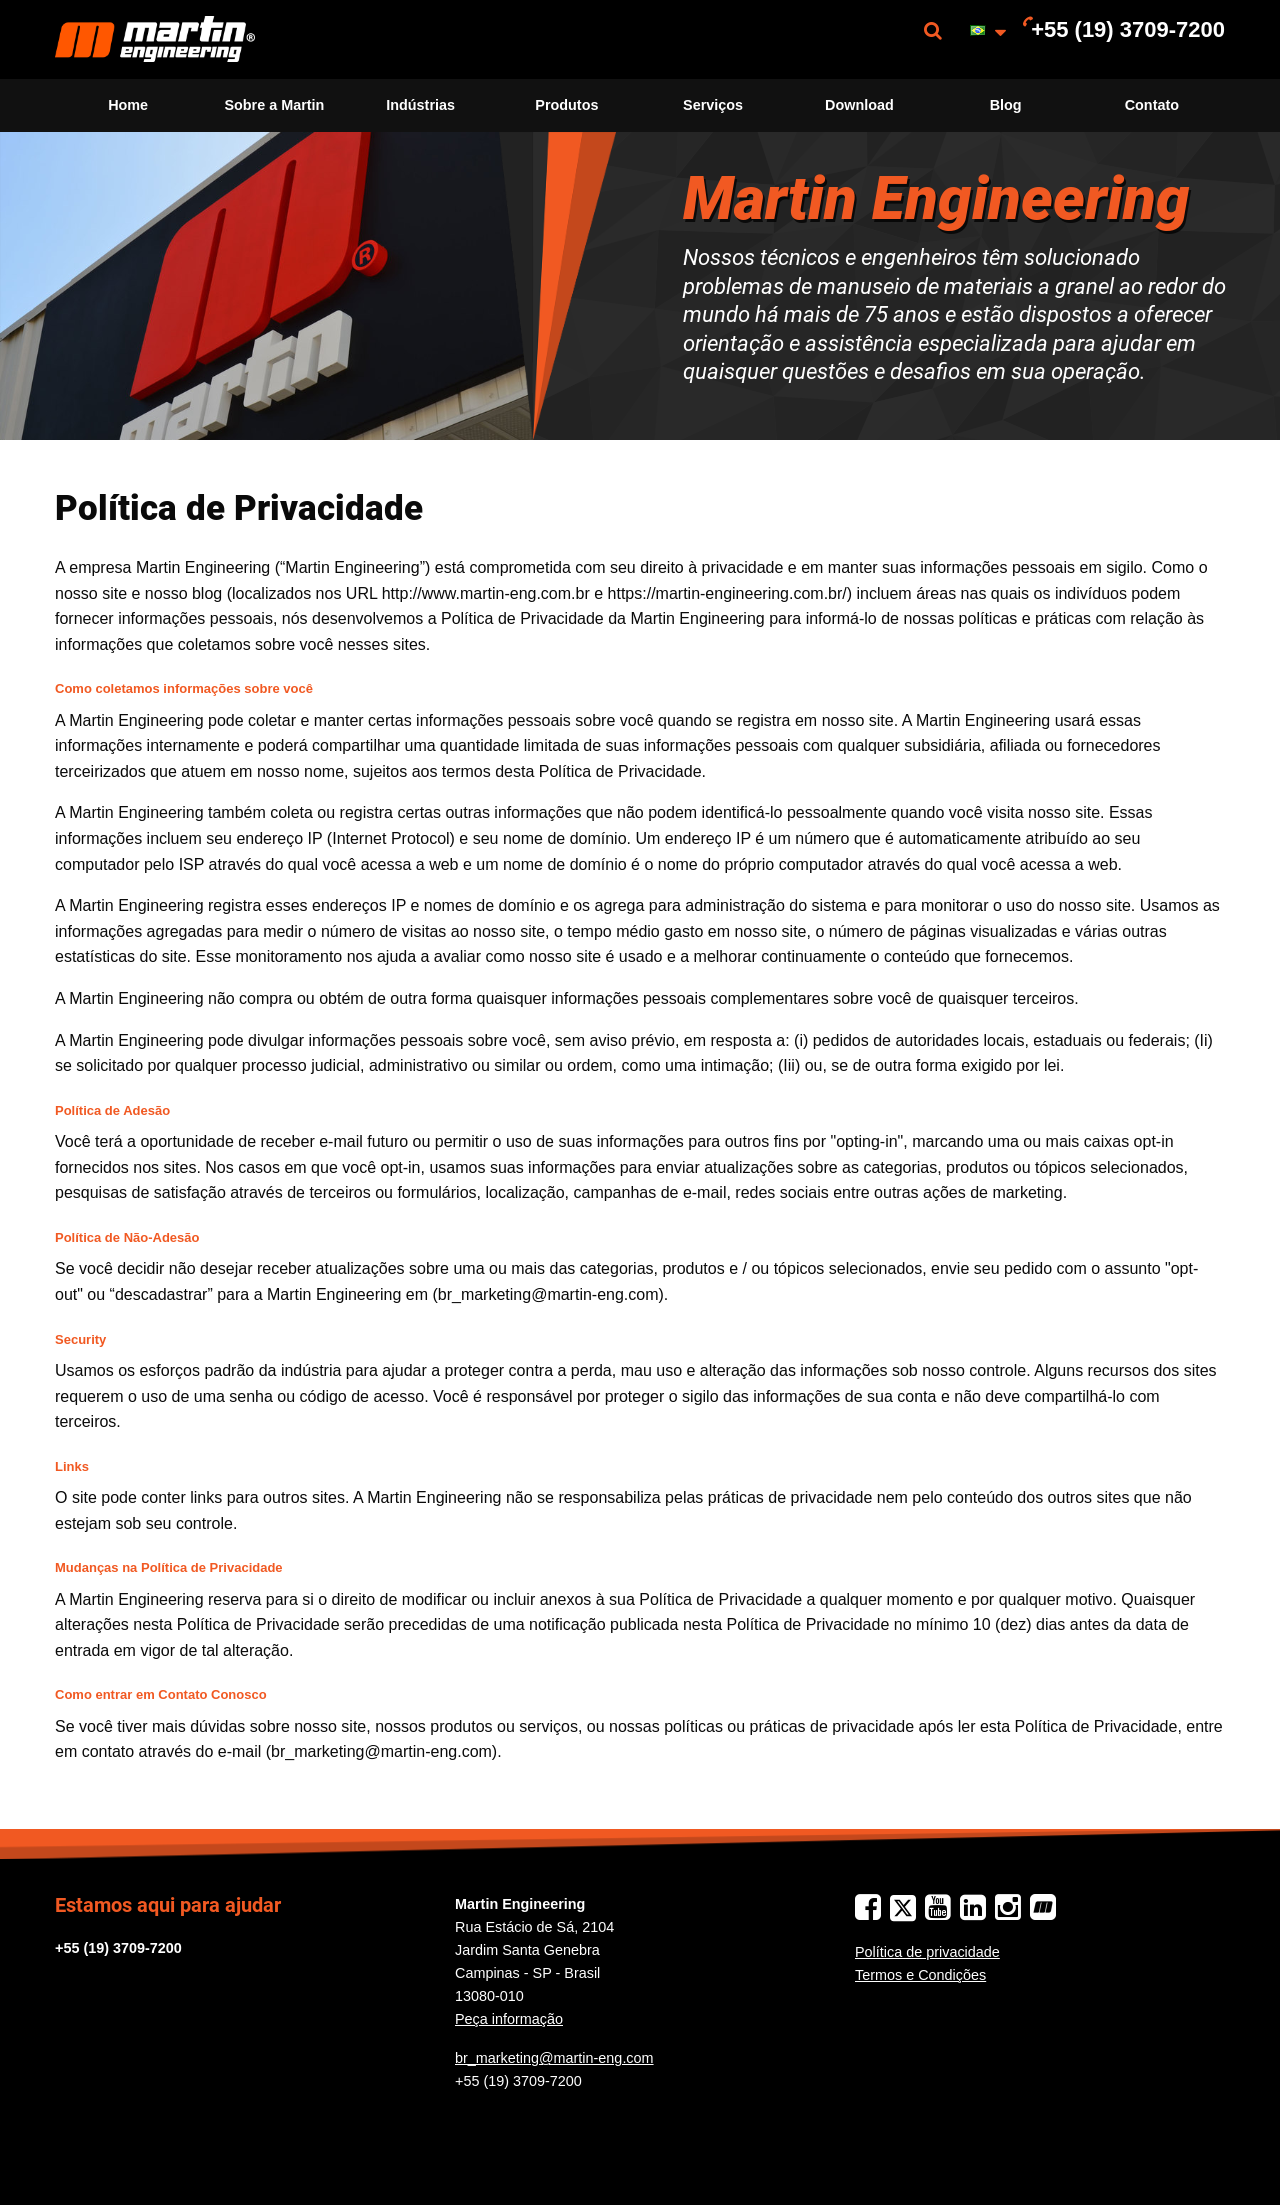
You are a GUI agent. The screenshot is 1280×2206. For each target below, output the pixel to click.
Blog (1006, 105)
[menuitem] (155, 39)
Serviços (713, 105)
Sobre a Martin (274, 105)
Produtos (566, 105)
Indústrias (420, 105)
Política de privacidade (927, 1952)
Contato (1152, 105)
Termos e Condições (920, 1975)
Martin (155, 39)
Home (128, 105)
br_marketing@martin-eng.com (554, 2058)
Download (859, 105)
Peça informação (509, 2019)
